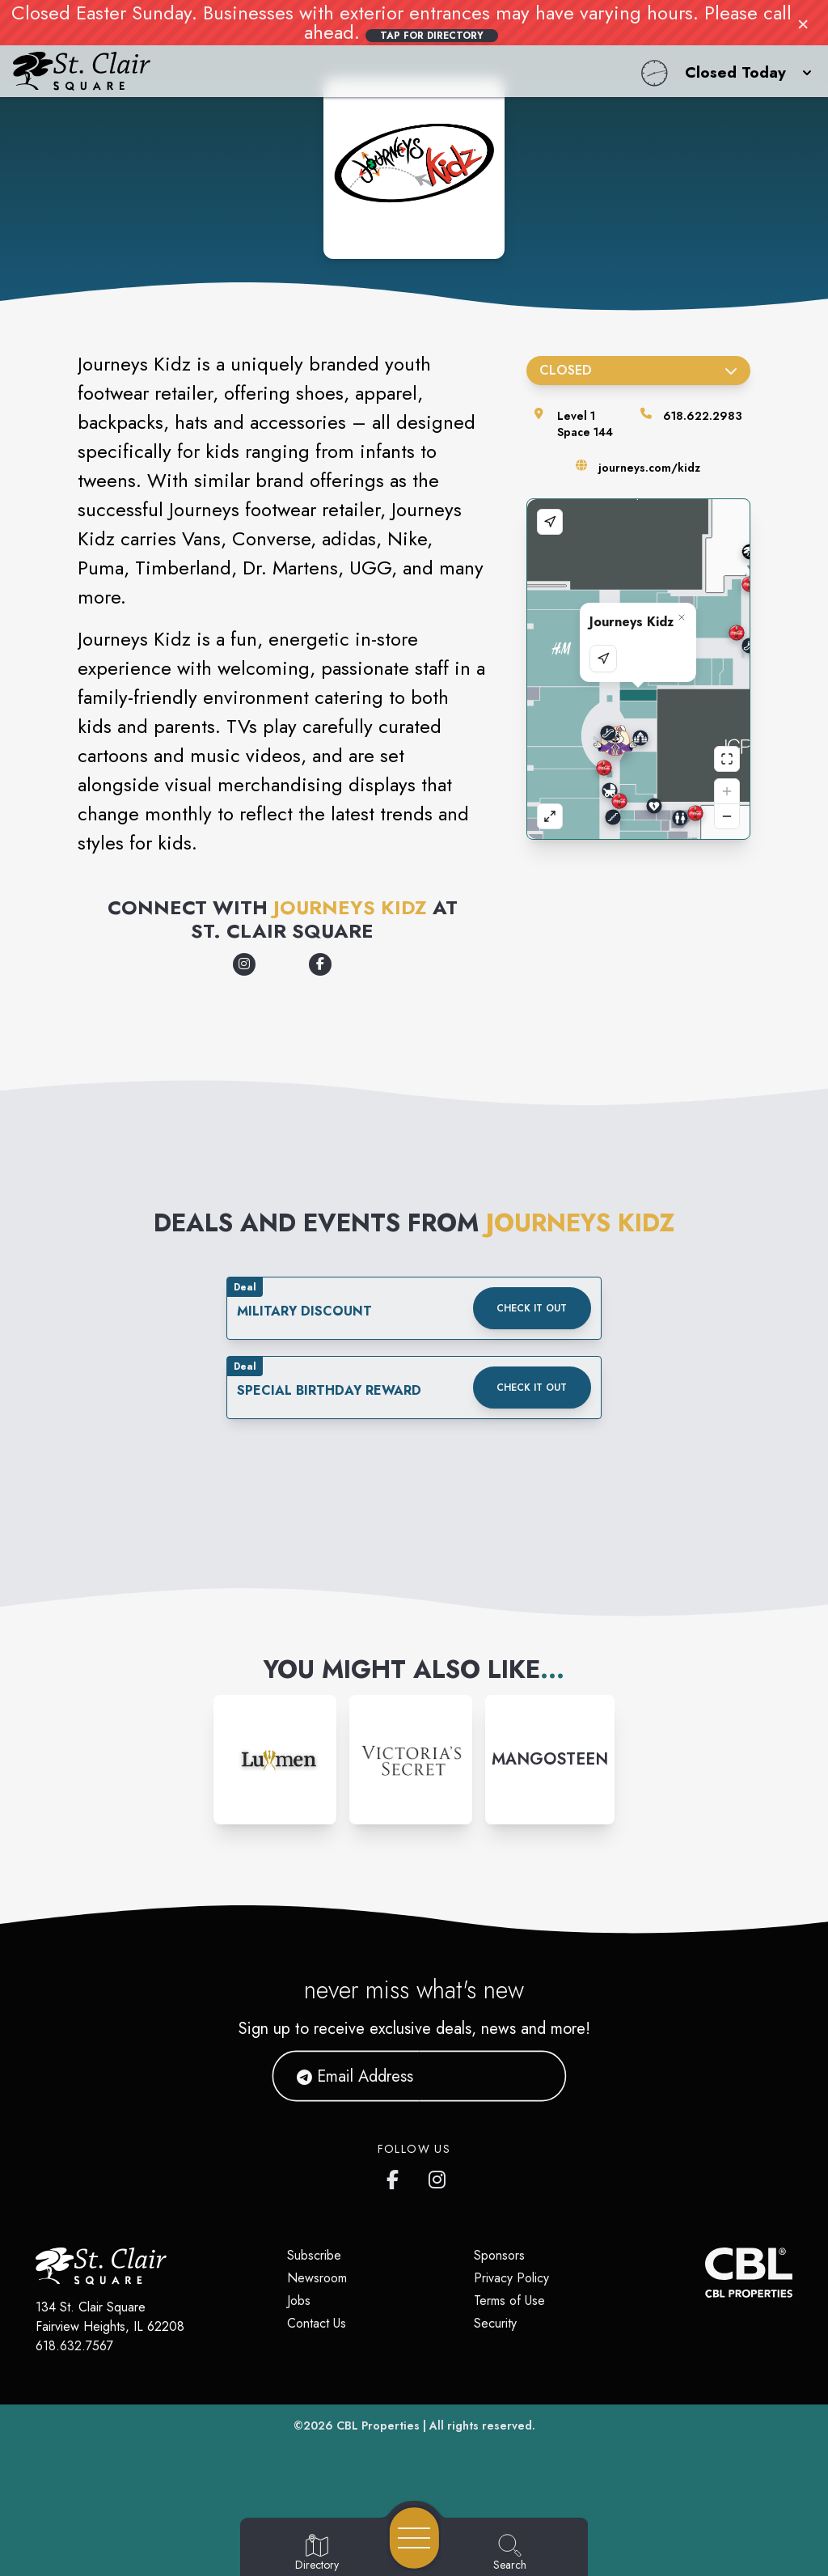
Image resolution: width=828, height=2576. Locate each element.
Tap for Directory (432, 35)
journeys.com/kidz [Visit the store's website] (649, 468)
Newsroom (317, 2278)
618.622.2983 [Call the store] (702, 416)
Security (495, 2323)
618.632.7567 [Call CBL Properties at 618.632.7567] (74, 2346)
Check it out (531, 1308)
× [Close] (803, 22)
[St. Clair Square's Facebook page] (396, 2176)
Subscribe (314, 2255)
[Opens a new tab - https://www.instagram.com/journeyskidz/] (244, 964)
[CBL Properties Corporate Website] (705, 2273)
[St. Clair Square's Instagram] (438, 2176)
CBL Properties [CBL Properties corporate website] (378, 2425)
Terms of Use (509, 2300)
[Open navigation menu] (414, 2538)
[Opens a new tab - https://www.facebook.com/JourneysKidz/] (320, 964)
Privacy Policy (511, 2278)
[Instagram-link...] (275, 1759)
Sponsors (499, 2255)
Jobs (298, 2300)
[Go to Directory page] (317, 2553)
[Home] (314, 71)
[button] (743, 71)
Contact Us (316, 2323)
